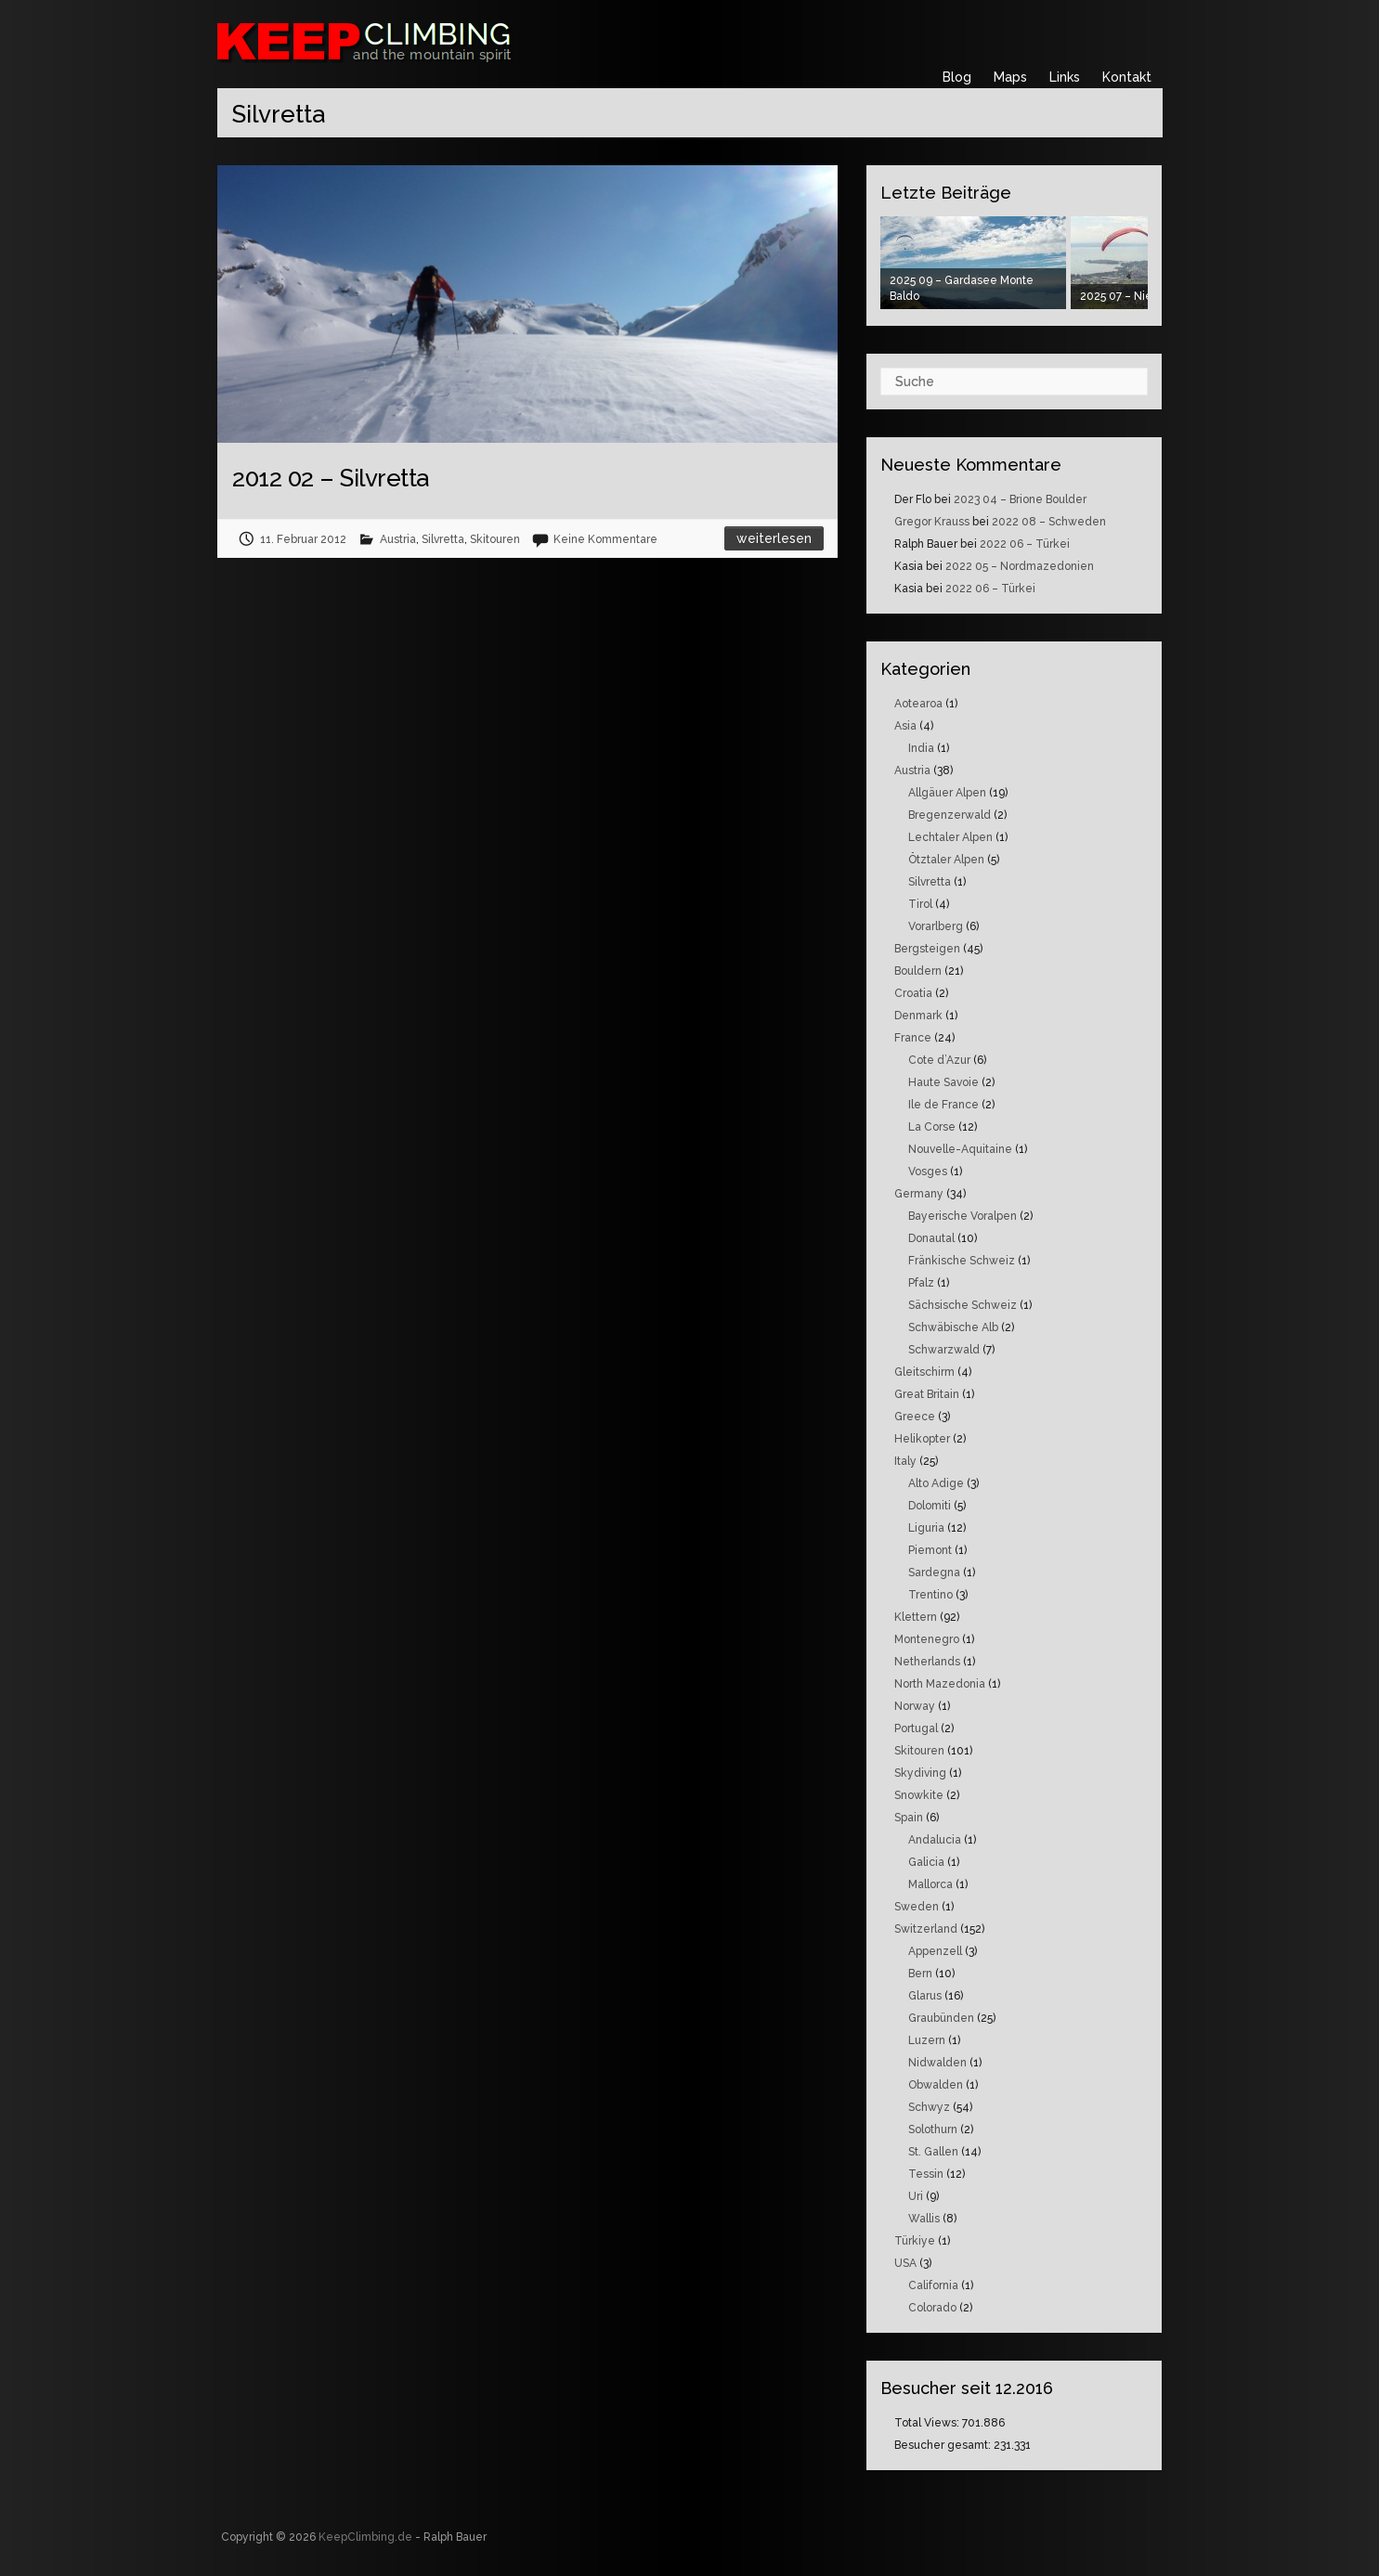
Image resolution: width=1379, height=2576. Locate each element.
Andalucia (934, 1839)
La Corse (932, 1126)
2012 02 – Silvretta (330, 478)
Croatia (913, 993)
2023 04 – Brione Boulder (1020, 499)
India (921, 748)
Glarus (925, 1995)
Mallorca (930, 1884)
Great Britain (926, 1394)
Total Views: (928, 2422)
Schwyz (929, 2107)
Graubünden (941, 2018)
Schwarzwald (944, 1349)
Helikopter (922, 1438)
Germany (918, 1193)
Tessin (925, 2174)
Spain (908, 1817)
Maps (1010, 77)
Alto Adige (936, 1483)
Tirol (920, 904)
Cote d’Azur (939, 1060)
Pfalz (921, 1282)
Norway (914, 1706)
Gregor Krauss (931, 521)
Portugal (916, 1728)
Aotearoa (918, 703)
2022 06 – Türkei (1025, 543)
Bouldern (918, 970)
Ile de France (943, 1104)
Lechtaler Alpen (950, 837)
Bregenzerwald (949, 815)
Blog (957, 77)
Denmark (918, 1015)
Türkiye (914, 2240)
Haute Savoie (943, 1082)
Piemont (930, 1550)
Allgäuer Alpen (947, 792)
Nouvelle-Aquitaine (960, 1149)
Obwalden (935, 2084)
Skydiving (920, 1773)
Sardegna (934, 1572)
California (933, 2285)
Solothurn (932, 2129)
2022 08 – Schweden (1049, 521)
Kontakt (1126, 77)
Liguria (926, 1527)
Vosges (927, 1171)
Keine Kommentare (605, 539)
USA (905, 2263)
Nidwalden (937, 2062)
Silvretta (443, 539)
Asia (905, 725)
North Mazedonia (939, 1683)
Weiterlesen (774, 538)
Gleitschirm (924, 1372)
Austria (398, 539)
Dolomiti (929, 1505)
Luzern (926, 2040)
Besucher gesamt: (944, 2445)
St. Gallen (933, 2151)
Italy (905, 1461)
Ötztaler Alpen (946, 859)
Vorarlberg (935, 926)
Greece (914, 1416)
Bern (920, 1973)
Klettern (915, 1617)
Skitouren (495, 539)
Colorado (932, 2307)
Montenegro (926, 1639)
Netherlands (927, 1661)
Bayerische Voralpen (962, 1216)
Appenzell (935, 1951)
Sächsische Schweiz (962, 1305)
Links (1064, 77)
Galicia (926, 1862)
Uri (915, 2196)
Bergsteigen (927, 948)
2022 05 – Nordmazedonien (1019, 566)
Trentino (930, 1594)
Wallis (924, 2218)
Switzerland (925, 1928)
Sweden (916, 1906)
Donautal (931, 1238)
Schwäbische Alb (953, 1327)
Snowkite (918, 1795)
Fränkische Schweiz (961, 1260)
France (912, 1037)
